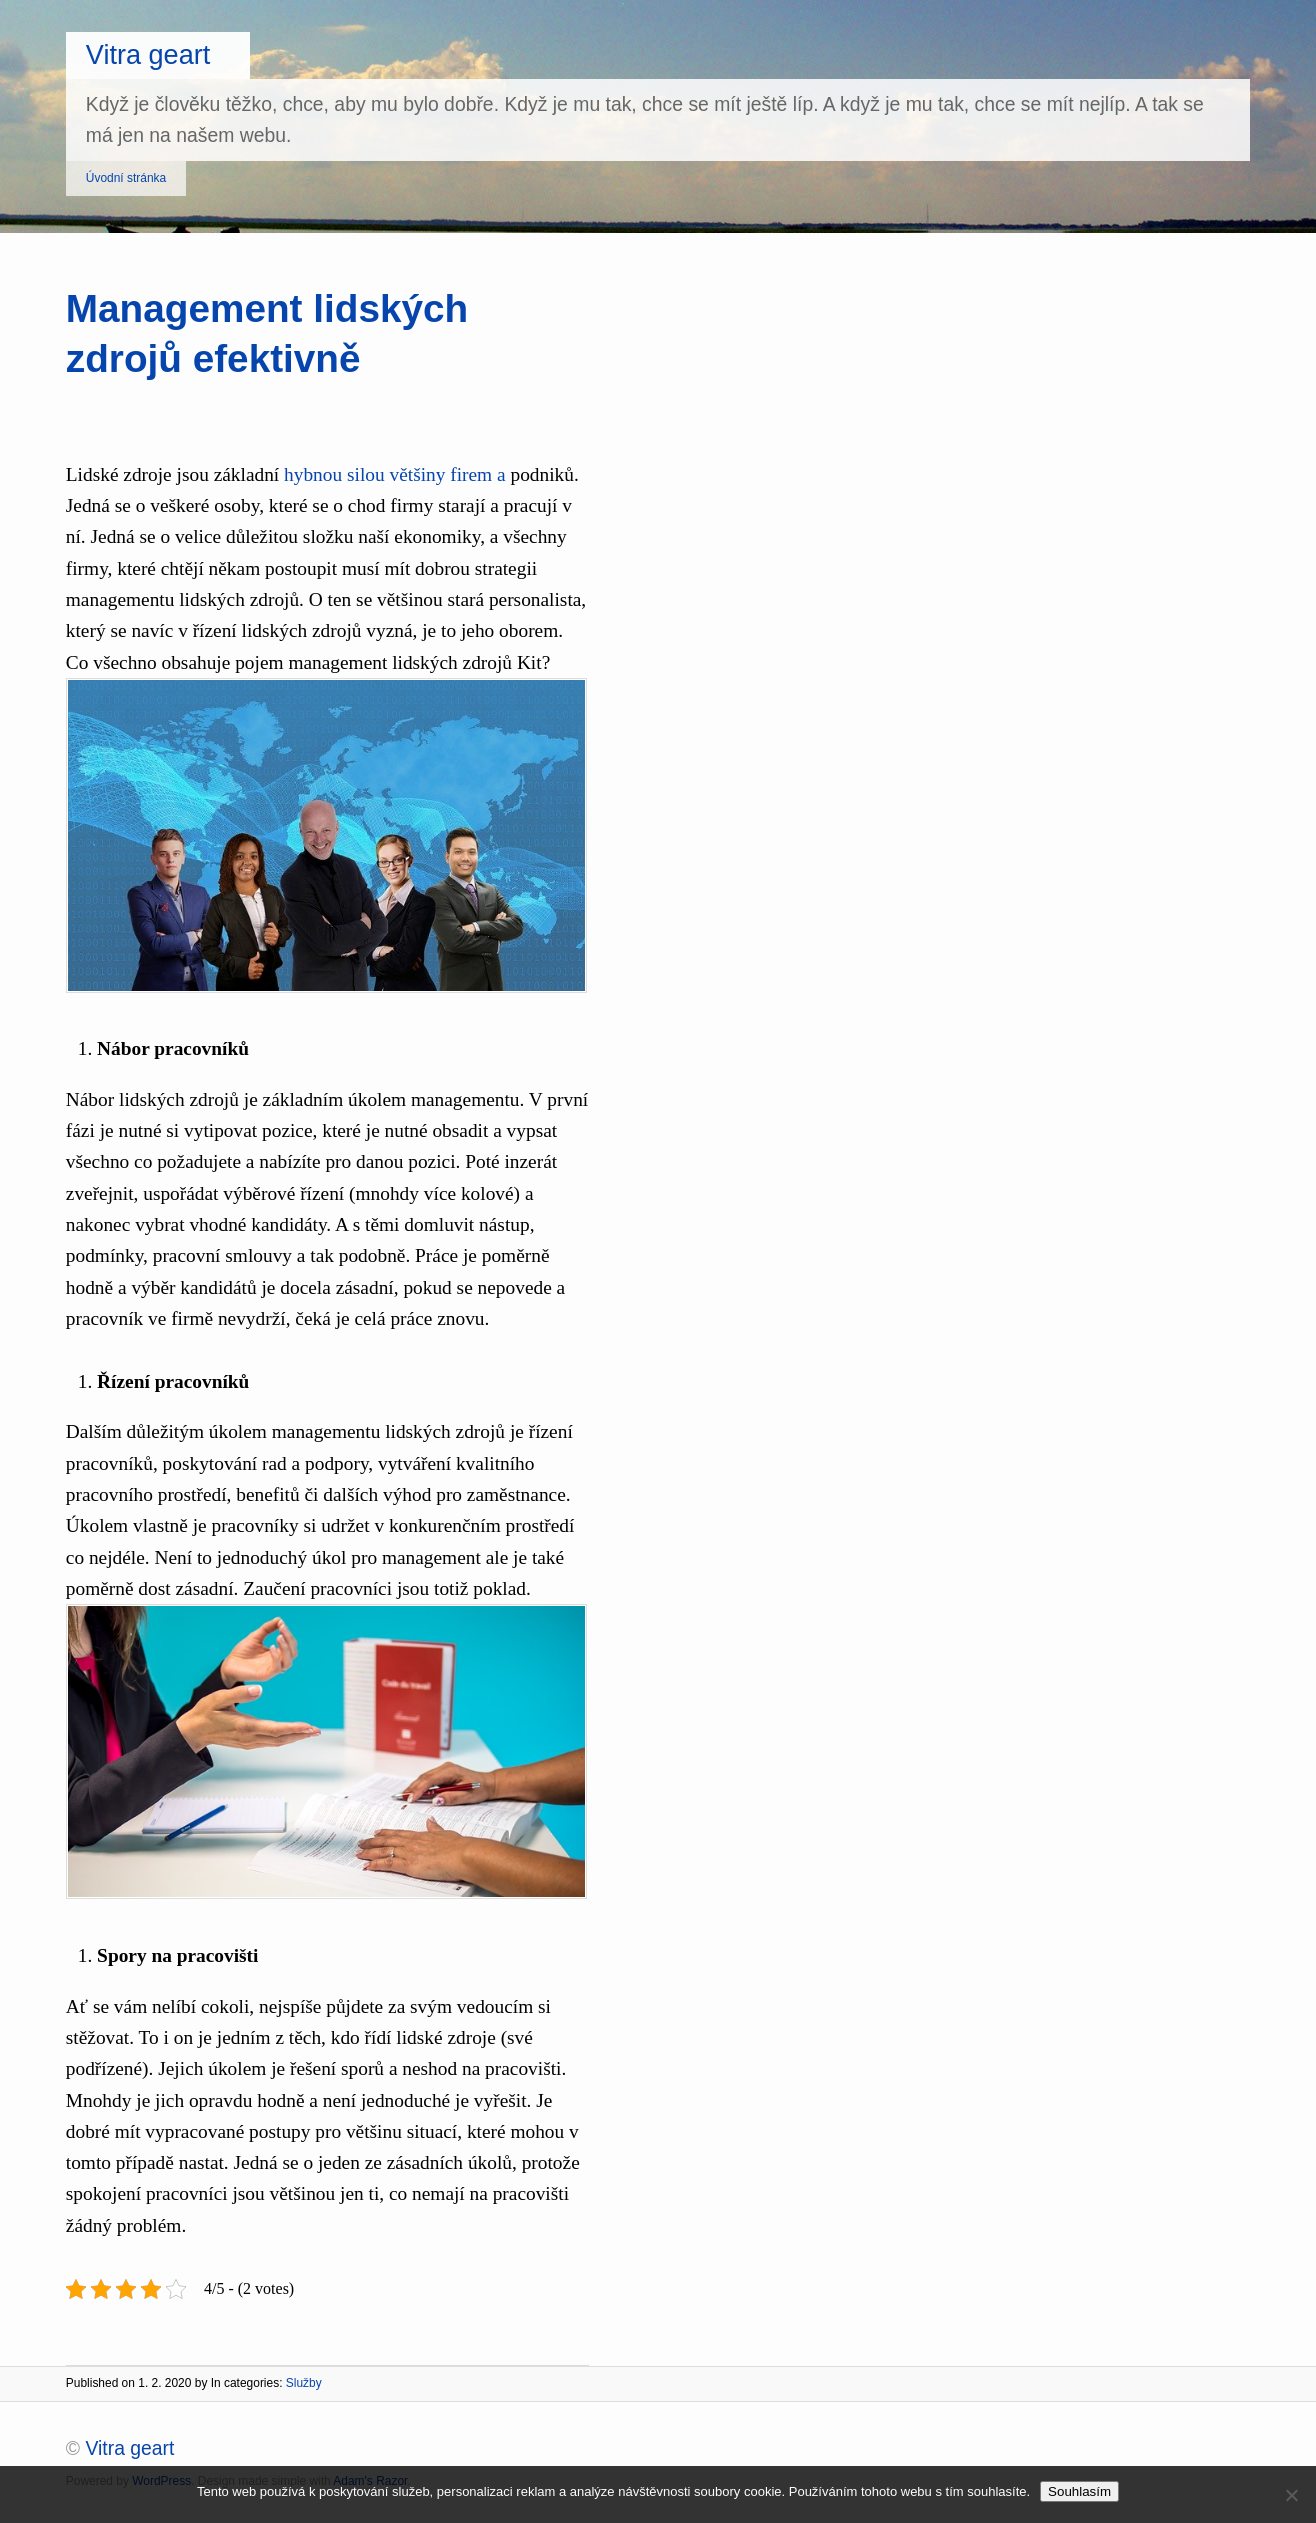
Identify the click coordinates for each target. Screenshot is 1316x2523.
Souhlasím (1079, 2491)
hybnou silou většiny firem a (395, 474)
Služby (304, 2383)
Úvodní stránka (126, 178)
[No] (1291, 2495)
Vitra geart (148, 54)
